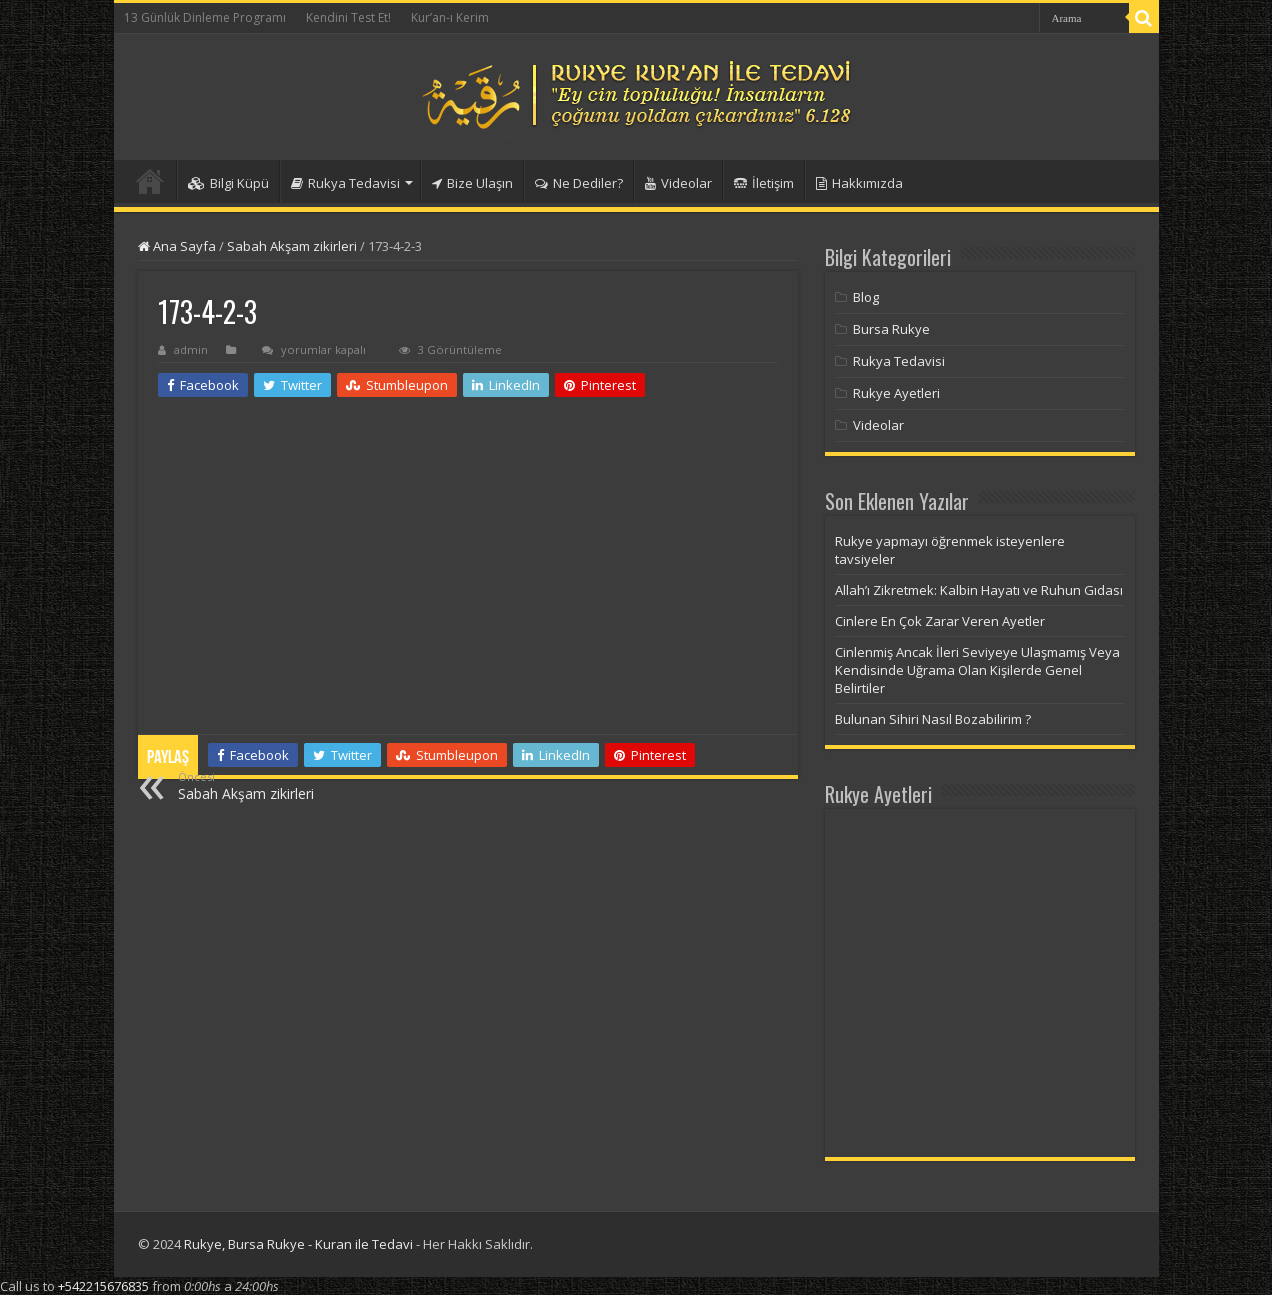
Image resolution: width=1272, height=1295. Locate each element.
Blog (866, 297)
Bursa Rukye (891, 329)
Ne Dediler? (579, 183)
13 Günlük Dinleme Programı (205, 17)
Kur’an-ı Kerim (450, 17)
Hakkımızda (859, 183)
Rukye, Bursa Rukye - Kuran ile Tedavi (298, 1244)
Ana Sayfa (177, 246)
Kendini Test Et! (348, 17)
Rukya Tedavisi (345, 183)
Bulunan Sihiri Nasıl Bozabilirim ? (933, 719)
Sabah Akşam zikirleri (292, 246)
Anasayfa (150, 181)
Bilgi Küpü (228, 183)
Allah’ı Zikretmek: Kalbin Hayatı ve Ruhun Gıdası (979, 590)
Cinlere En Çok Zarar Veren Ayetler (940, 621)
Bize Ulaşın (472, 183)
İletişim (764, 183)
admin (191, 349)
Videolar (678, 183)
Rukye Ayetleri (896, 393)
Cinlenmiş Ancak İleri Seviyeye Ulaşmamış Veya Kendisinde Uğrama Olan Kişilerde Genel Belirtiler (977, 670)
